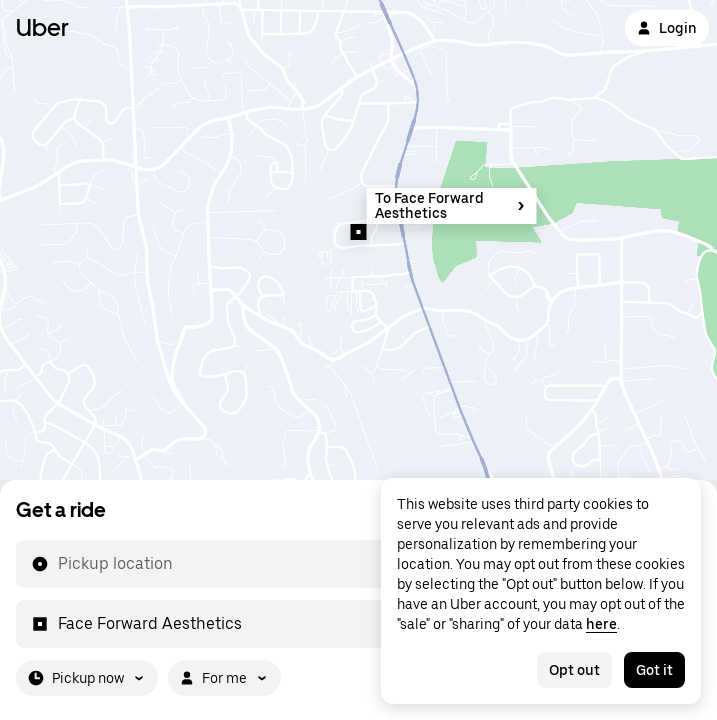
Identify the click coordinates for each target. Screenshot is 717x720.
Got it (654, 670)
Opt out (574, 670)
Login (667, 28)
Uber (42, 27)
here (601, 624)
